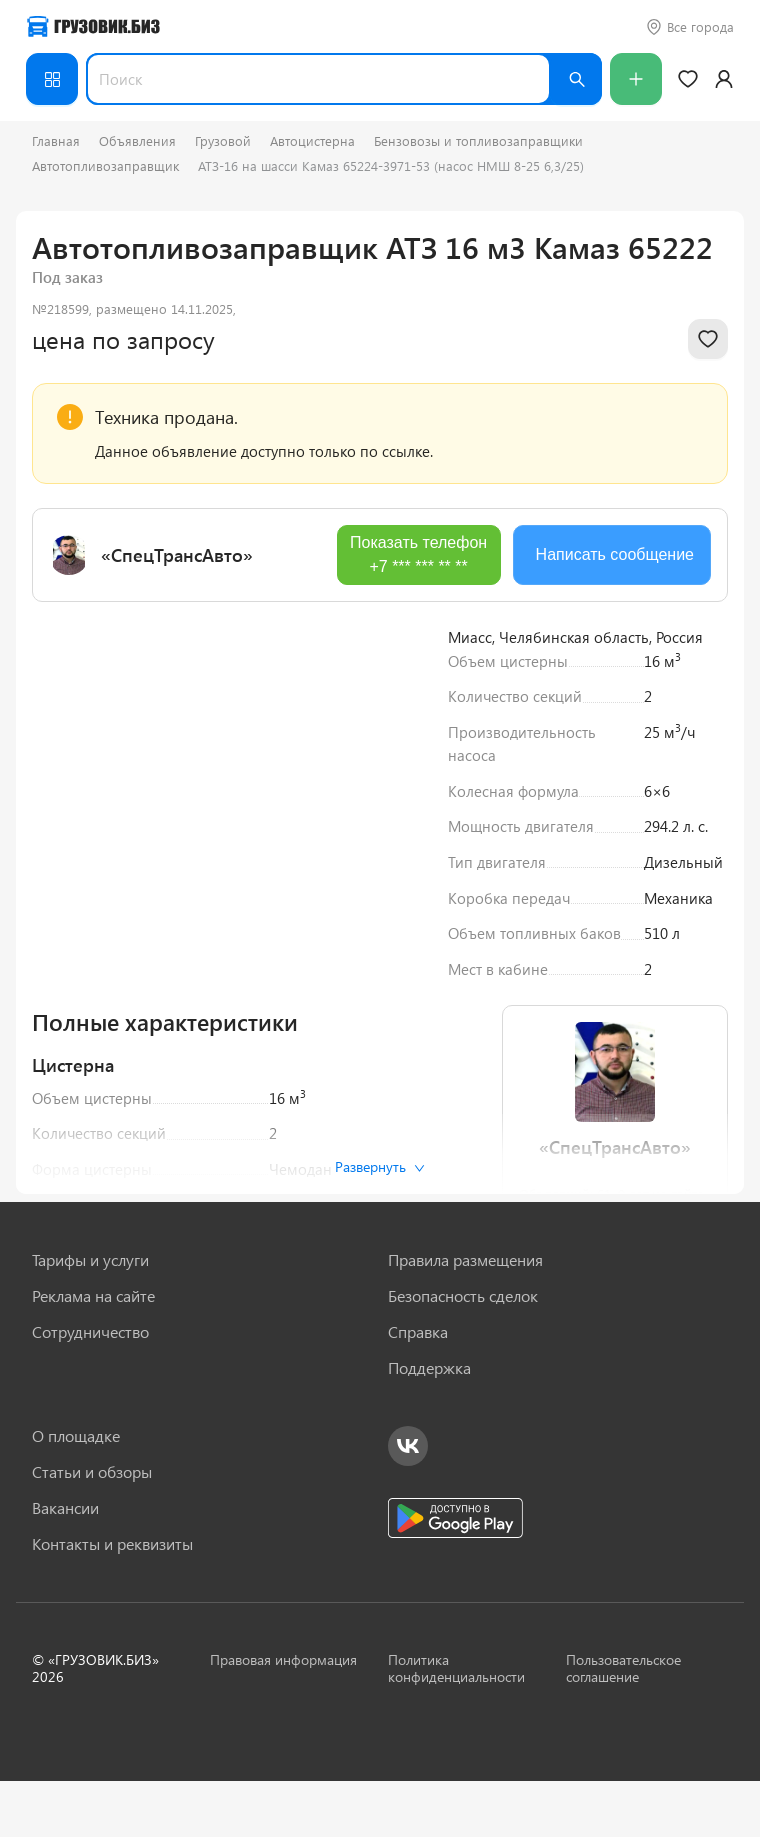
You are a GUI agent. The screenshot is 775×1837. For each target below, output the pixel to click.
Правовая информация (283, 1659)
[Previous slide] (62, 773)
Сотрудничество (90, 1332)
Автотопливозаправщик (105, 165)
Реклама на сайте (93, 1296)
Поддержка (429, 1368)
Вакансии (65, 1508)
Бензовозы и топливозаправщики (478, 140)
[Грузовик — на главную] (93, 26)
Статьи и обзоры (92, 1472)
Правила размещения (465, 1260)
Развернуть (380, 1166)
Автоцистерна (312, 140)
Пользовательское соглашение (623, 1668)
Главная (56, 140)
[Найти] (576, 79)
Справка (418, 1332)
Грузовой (223, 140)
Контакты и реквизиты (112, 1544)
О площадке (76, 1436)
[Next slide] (394, 773)
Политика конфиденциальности (456, 1668)
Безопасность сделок (463, 1296)
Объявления (137, 140)
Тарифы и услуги (90, 1260)
